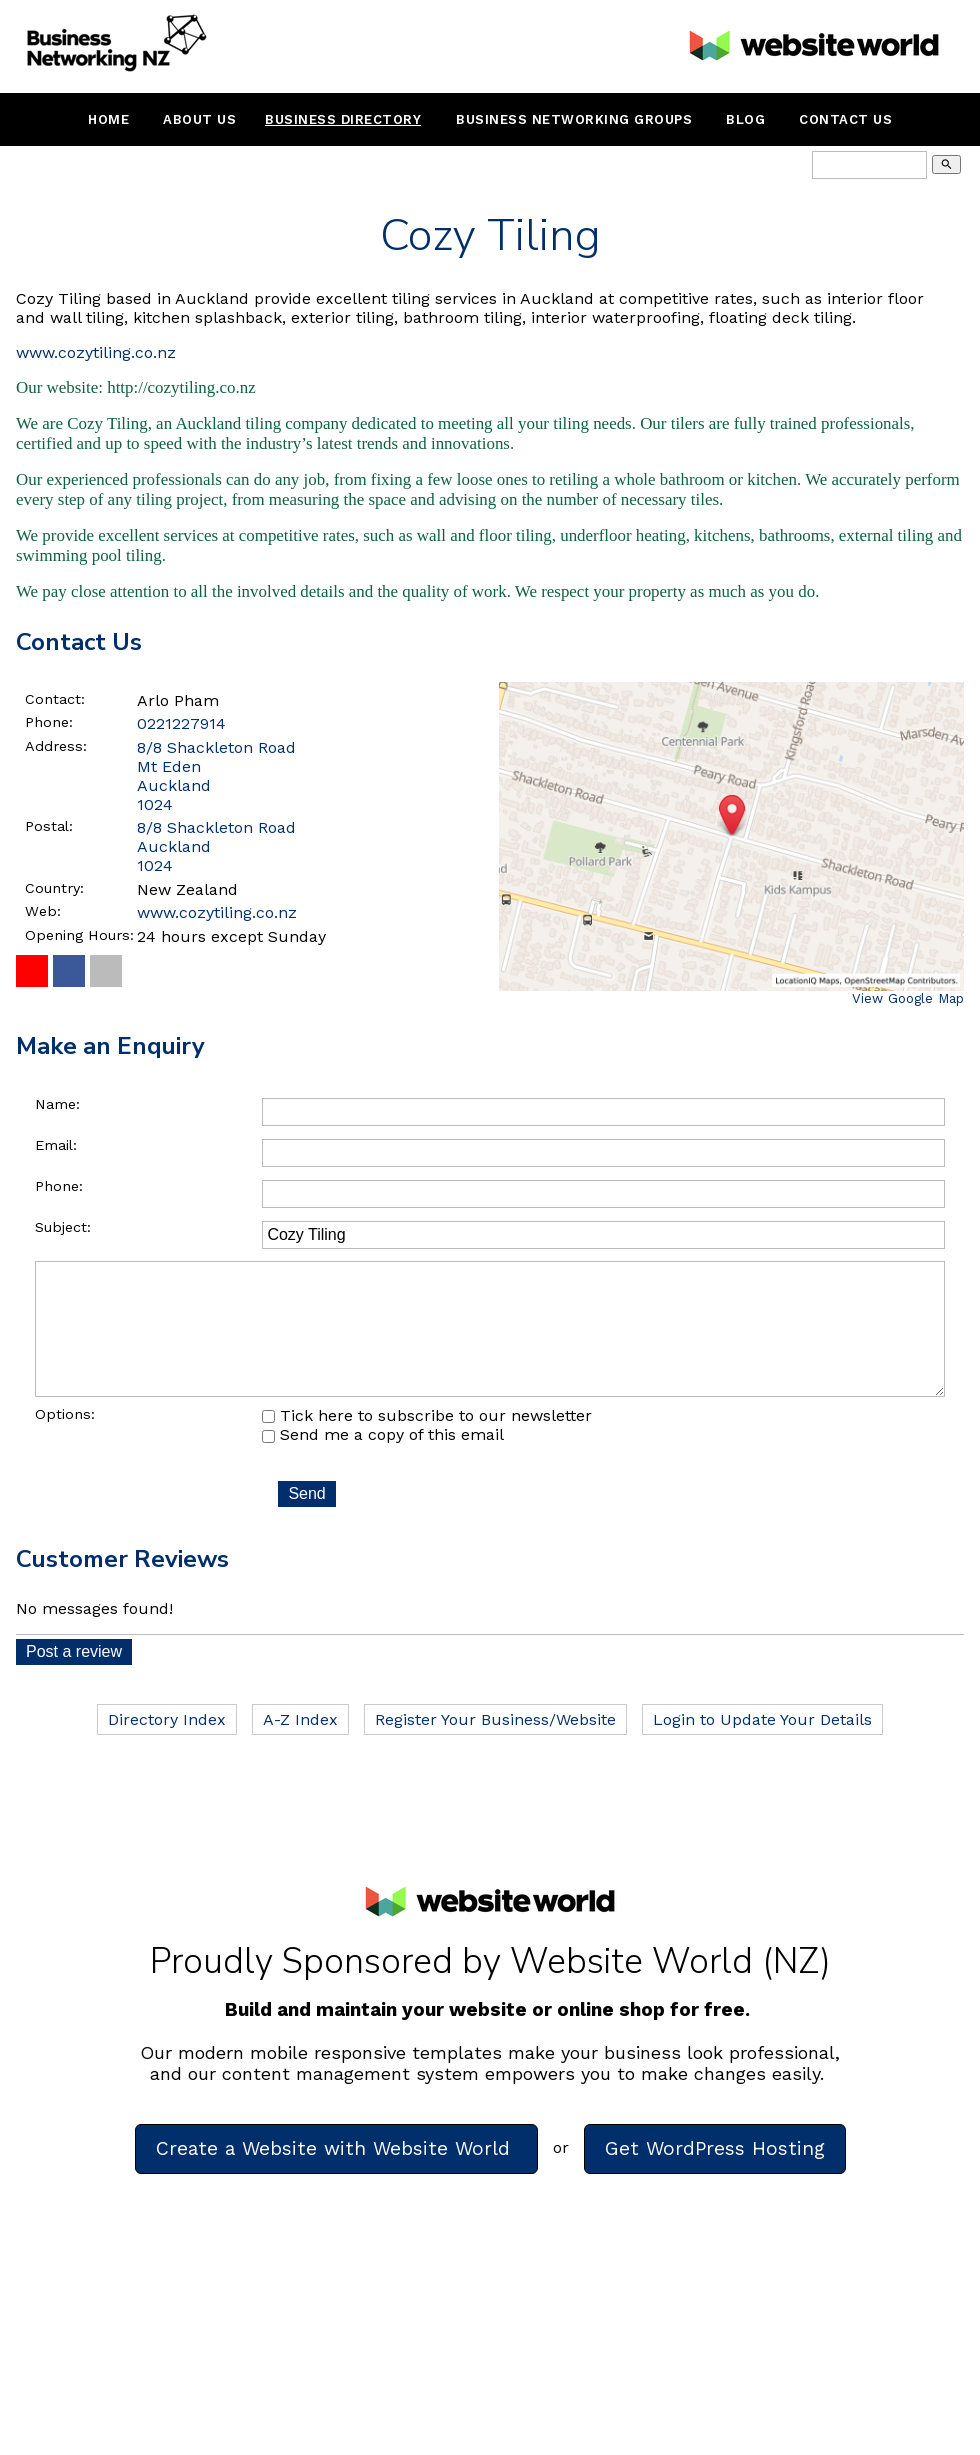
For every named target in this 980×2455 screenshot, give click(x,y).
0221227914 (181, 723)
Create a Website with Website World (336, 2176)
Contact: (55, 699)
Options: (65, 1442)
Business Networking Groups (574, 119)
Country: (54, 888)
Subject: (63, 1227)
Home (108, 119)
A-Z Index (300, 1747)
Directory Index (167, 1747)
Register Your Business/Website (495, 1747)
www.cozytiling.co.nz (96, 352)
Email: (56, 1145)
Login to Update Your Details (762, 1747)
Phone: (49, 722)
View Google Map (908, 998)
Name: (57, 1104)
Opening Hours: (79, 935)
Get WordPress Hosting (715, 2176)
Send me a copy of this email (383, 1462)
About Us (199, 119)
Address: (56, 746)
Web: (43, 911)
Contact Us (845, 119)
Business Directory (343, 119)
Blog (745, 119)
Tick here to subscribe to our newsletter (427, 1443)
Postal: (49, 826)
